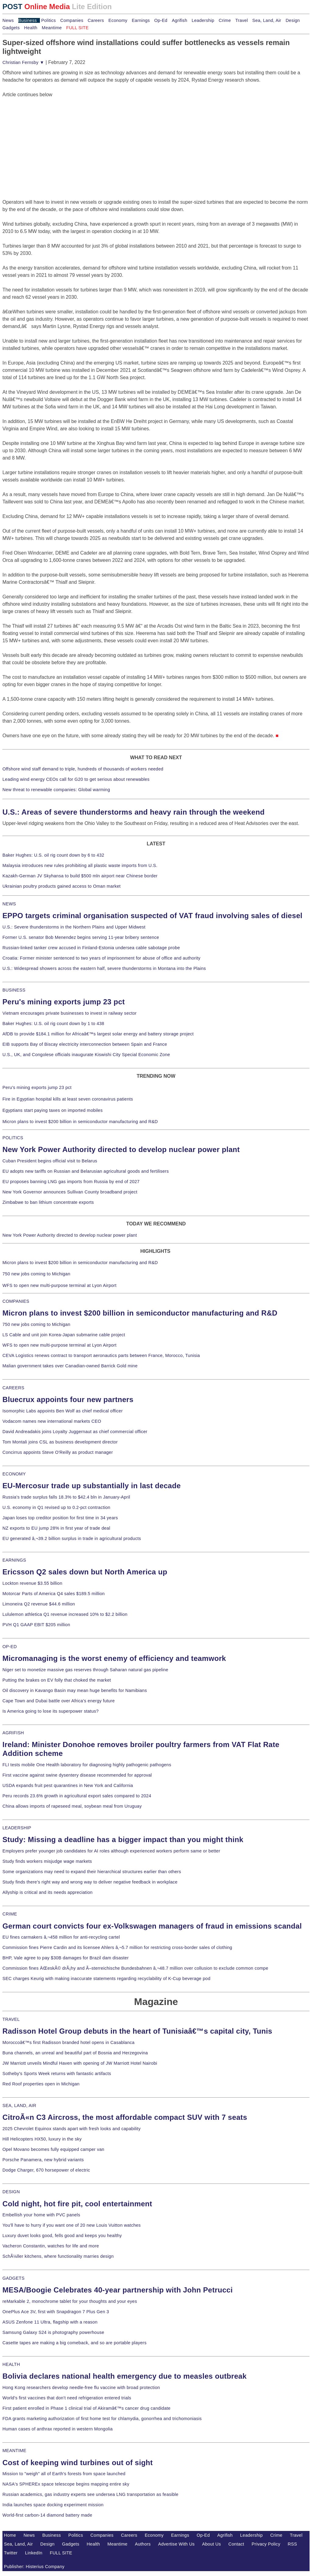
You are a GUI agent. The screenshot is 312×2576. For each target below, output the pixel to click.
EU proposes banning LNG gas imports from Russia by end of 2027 (71, 1181)
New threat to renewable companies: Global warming (56, 789)
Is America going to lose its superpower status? (50, 1711)
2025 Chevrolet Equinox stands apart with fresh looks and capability (71, 2128)
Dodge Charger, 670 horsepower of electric (46, 2170)
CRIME (9, 1914)
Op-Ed (160, 20)
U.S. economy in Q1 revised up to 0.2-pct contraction (56, 1507)
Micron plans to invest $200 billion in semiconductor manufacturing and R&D (80, 1121)
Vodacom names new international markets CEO (51, 1421)
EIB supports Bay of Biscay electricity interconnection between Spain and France (84, 1044)
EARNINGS (14, 1560)
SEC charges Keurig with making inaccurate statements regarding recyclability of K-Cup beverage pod (106, 1978)
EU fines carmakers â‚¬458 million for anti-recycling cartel (61, 1937)
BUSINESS (13, 990)
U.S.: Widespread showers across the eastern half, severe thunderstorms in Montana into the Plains (104, 968)
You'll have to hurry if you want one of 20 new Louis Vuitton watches (71, 2225)
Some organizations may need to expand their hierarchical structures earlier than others (91, 1871)
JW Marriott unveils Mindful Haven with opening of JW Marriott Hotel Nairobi (79, 2063)
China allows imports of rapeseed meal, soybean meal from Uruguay (72, 1806)
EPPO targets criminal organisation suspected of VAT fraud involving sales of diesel (152, 915)
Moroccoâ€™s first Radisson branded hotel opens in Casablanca (68, 2042)
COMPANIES (15, 1301)
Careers (96, 20)
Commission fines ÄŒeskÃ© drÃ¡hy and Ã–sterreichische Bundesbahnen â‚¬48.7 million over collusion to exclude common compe (135, 1968)
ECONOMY (14, 1473)
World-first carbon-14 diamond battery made (47, 2515)
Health (30, 27)
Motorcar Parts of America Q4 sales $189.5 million (53, 1593)
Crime (225, 20)
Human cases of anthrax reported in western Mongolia (57, 2428)
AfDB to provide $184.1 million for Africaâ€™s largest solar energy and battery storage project (98, 1033)
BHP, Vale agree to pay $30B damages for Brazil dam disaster (65, 1957)
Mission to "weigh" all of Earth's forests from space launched (64, 2473)
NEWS (9, 903)
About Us (211, 2544)
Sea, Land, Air (266, 20)
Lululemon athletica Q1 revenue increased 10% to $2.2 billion (64, 1614)
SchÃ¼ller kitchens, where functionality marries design (58, 2256)
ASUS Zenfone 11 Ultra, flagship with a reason (50, 2322)
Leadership (203, 20)
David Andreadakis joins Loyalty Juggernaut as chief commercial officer (74, 1431)
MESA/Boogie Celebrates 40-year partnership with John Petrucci (117, 2290)
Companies (71, 20)
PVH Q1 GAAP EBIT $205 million (36, 1624)
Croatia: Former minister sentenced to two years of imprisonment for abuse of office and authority (101, 958)
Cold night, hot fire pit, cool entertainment (77, 2204)
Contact (236, 2544)
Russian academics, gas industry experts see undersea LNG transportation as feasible (90, 2494)
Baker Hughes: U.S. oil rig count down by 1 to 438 (53, 1023)
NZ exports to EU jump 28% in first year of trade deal (56, 1528)
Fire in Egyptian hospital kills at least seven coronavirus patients (67, 1099)
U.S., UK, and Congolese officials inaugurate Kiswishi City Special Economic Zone (86, 1054)
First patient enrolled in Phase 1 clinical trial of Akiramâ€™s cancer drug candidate (86, 2408)
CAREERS (13, 1387)
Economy (117, 20)
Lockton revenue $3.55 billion (32, 1583)
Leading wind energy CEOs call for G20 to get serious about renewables (76, 779)
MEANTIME (14, 2450)
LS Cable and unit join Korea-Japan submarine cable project (63, 1334)
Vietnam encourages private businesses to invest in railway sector (69, 1013)
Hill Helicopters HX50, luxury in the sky (42, 2139)
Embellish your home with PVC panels (41, 2214)
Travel (241, 20)
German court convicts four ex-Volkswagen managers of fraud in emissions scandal (152, 1926)
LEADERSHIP (16, 1827)
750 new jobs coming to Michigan (36, 1273)
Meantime (52, 27)
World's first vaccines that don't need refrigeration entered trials (66, 2397)
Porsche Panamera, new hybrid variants (43, 2159)
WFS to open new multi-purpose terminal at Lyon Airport (59, 1285)
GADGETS (13, 2278)
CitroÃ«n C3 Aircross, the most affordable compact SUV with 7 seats (124, 2117)
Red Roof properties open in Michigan (41, 2083)
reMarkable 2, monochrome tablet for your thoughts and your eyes (69, 2301)
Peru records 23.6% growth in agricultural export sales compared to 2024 (76, 1795)
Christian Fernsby (23, 62)
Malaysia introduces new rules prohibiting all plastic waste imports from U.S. (80, 865)
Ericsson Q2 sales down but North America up (84, 1572)
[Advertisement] (48, 136)
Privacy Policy (266, 2544)
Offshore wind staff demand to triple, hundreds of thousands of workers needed (82, 768)
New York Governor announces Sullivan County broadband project (69, 1191)
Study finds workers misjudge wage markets (47, 1861)
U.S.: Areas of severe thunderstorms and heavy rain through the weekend (133, 812)
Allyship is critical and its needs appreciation (47, 1892)
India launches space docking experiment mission (53, 2504)
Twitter (11, 2552)
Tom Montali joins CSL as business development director (60, 1442)
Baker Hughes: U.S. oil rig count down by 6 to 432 (53, 855)
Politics (48, 20)
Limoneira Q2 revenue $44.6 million (38, 1604)
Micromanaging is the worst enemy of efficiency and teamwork (114, 1658)
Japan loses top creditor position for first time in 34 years (60, 1517)
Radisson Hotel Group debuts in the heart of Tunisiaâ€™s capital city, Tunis (137, 2031)
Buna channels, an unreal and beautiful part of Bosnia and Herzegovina (75, 2052)
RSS (292, 2544)
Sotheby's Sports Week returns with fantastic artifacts (56, 2073)
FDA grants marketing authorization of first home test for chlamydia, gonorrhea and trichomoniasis (102, 2418)
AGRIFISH (13, 1732)
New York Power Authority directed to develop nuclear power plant (121, 1149)
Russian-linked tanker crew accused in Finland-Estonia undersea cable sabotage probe (91, 947)
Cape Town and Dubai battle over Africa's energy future (58, 1700)
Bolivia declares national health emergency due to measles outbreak (124, 2376)
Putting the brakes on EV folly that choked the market (56, 1680)
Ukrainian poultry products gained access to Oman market (61, 886)
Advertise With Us (176, 2544)
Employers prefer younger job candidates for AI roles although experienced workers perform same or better (111, 1850)
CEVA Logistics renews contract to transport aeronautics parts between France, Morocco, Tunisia (101, 1355)
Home (10, 2535)
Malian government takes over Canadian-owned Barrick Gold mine (69, 1365)
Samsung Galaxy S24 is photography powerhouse (53, 2332)
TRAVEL (11, 2019)
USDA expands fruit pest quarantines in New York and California (67, 1785)
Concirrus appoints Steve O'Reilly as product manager (57, 1452)
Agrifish (179, 20)
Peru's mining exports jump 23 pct (63, 1002)
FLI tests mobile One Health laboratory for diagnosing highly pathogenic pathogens (86, 1764)
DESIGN (11, 2191)
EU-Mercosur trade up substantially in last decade (91, 1486)
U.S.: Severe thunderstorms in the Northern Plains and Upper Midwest (73, 927)
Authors (143, 2544)
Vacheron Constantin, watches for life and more (50, 2245)
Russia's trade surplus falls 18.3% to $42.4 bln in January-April (66, 1497)
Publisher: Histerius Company (34, 2566)
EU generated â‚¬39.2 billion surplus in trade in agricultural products (71, 1538)
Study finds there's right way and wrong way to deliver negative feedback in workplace (90, 1882)
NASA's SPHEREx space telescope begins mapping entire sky (65, 2484)
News (8, 20)
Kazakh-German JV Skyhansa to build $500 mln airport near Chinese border (80, 875)
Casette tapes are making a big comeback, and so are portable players (74, 2342)
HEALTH (11, 2364)
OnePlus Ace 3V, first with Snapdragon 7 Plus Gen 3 (55, 2311)
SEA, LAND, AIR (19, 2105)
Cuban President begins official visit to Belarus (49, 1160)
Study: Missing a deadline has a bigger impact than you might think (122, 1839)
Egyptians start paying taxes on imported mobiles (52, 1110)
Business (27, 20)
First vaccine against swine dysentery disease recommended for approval (77, 1775)
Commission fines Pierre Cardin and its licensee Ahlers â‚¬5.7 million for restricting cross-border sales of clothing (117, 1947)
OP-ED (9, 1646)
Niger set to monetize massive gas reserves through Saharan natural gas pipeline (85, 1669)
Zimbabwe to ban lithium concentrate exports (48, 1202)
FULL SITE (61, 2552)
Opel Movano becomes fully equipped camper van (53, 2149)
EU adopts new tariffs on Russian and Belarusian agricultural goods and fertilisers (85, 1171)
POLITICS (12, 1137)
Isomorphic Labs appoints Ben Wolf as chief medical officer (62, 1410)
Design (292, 20)
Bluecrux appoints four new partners (67, 1399)
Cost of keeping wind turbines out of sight (77, 2462)
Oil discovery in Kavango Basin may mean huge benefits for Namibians (74, 1690)
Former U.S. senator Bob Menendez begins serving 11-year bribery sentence (80, 937)
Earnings (141, 20)
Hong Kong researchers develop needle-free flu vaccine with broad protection (81, 2387)
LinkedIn (33, 2552)
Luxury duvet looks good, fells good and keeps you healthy (62, 2235)
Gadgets (11, 27)
